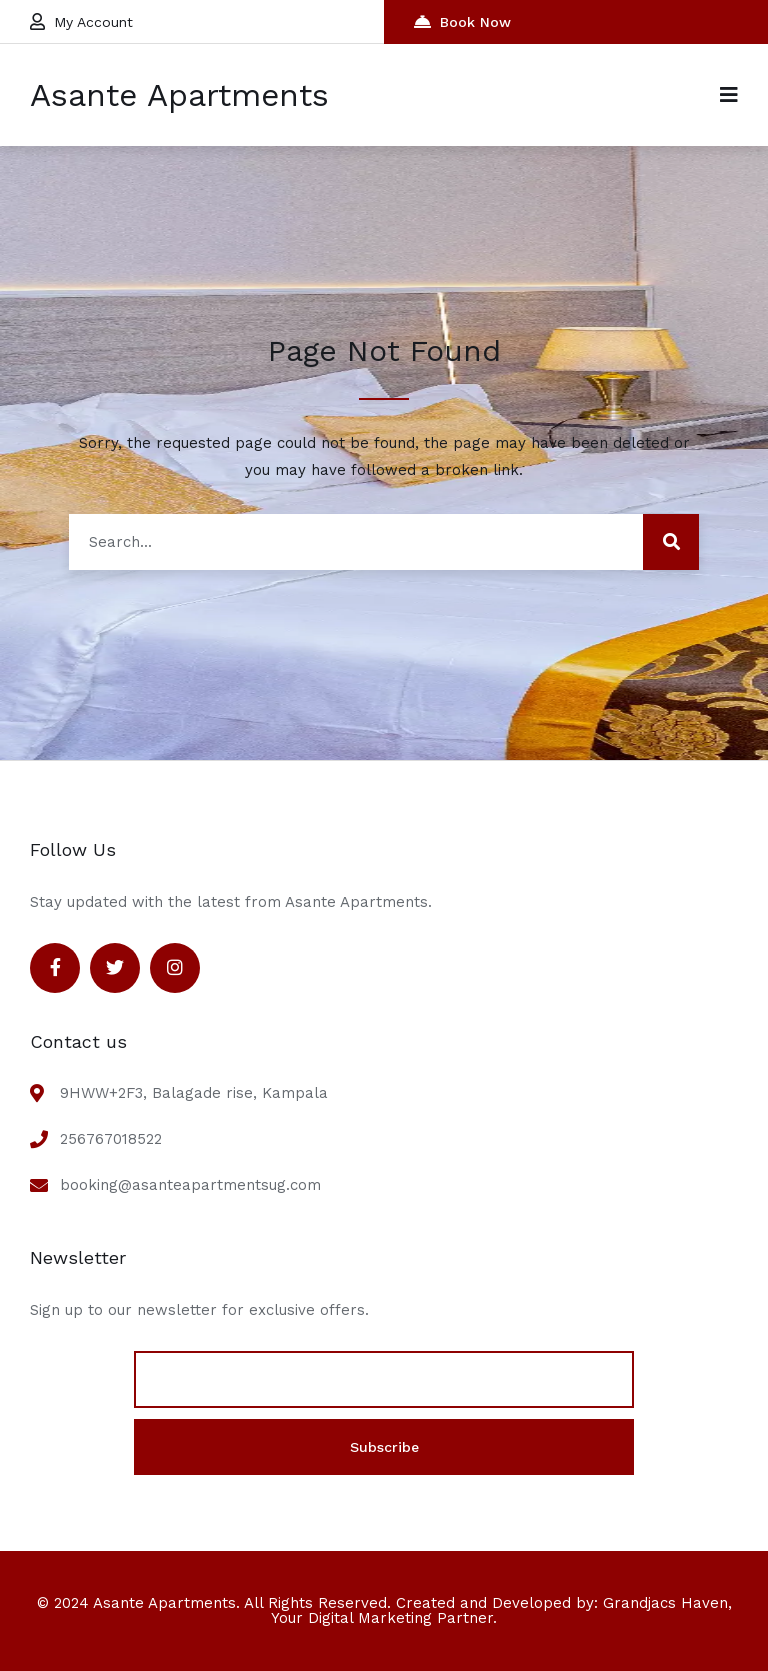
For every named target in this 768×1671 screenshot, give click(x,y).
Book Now (462, 21)
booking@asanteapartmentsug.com (190, 1185)
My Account (81, 21)
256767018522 (111, 1139)
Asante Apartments (179, 95)
